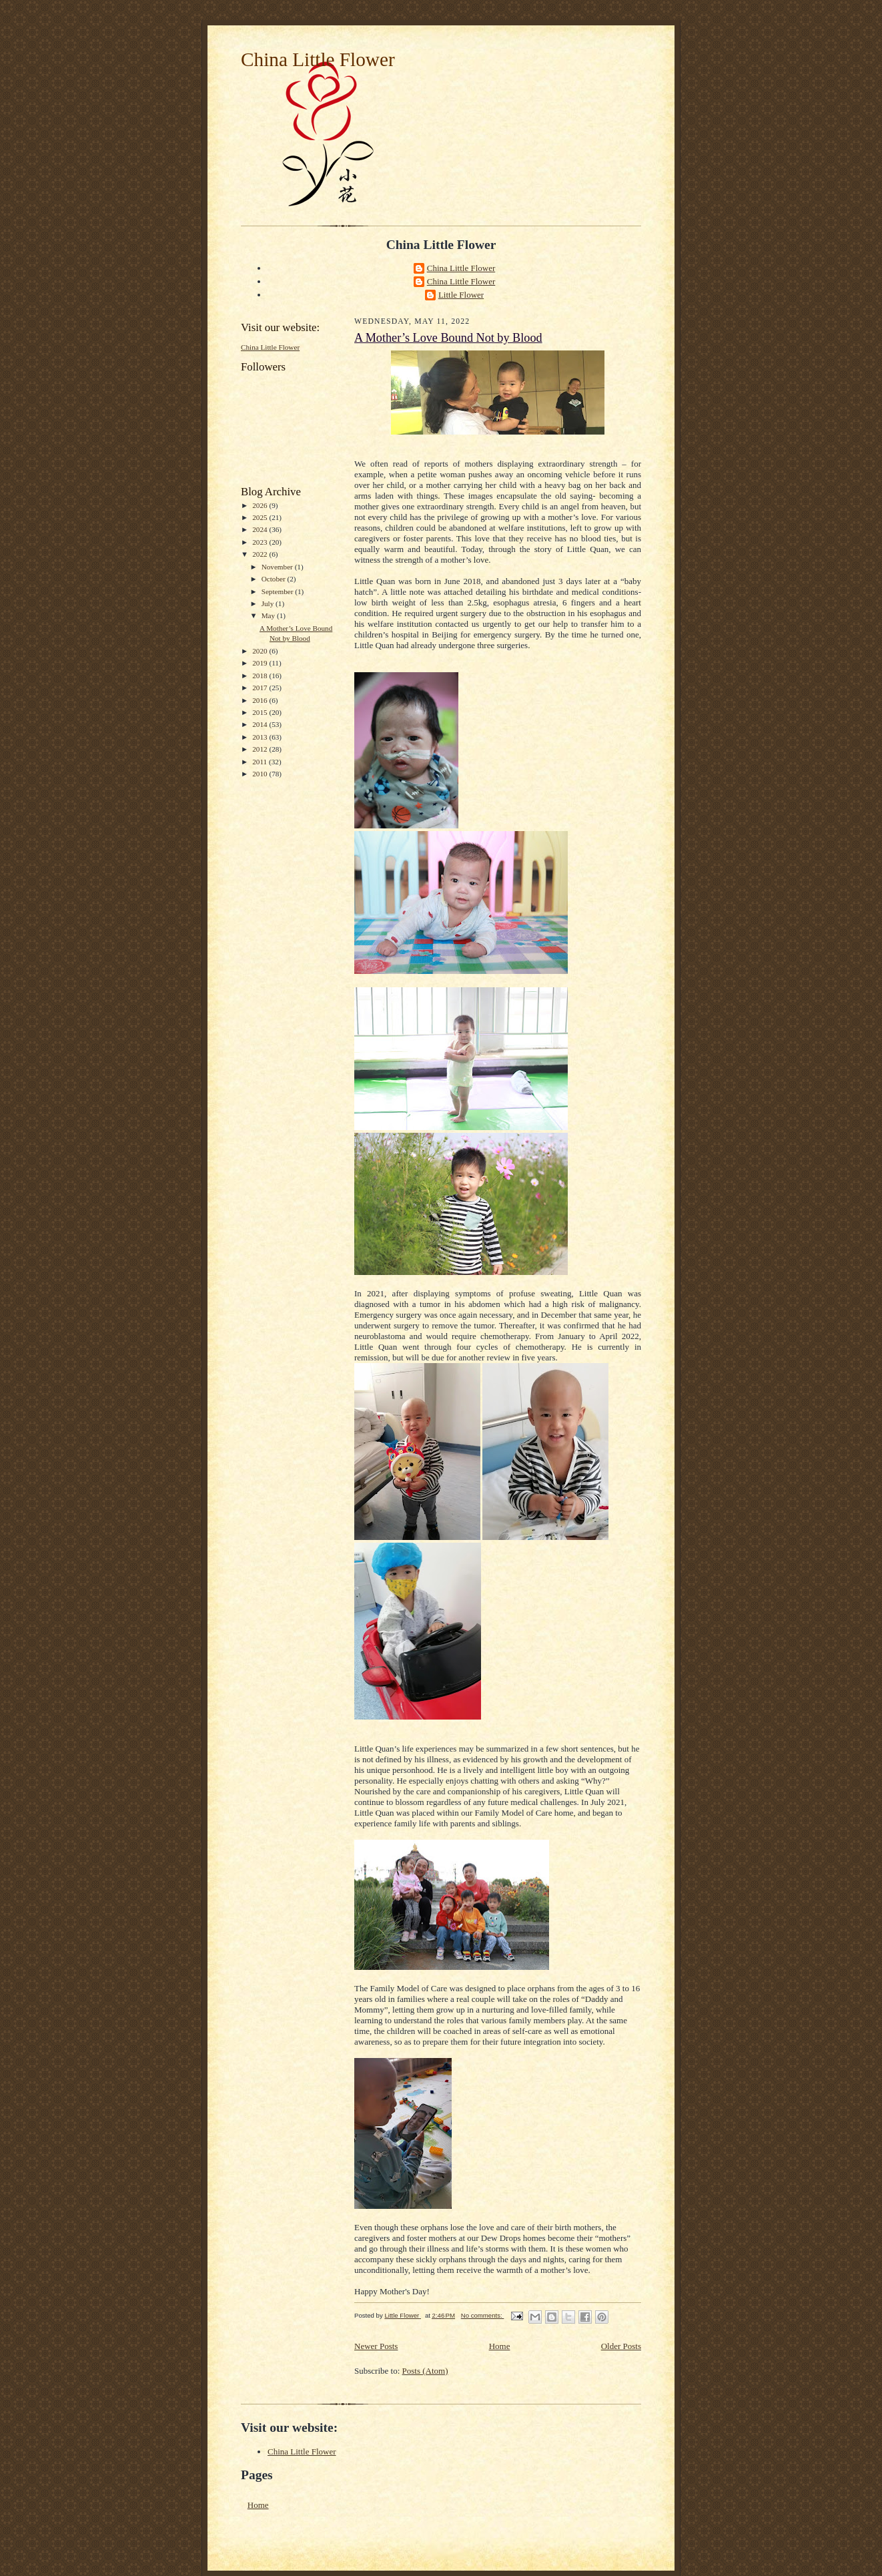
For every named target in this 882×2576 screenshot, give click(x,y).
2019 (260, 663)
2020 (260, 651)
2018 (260, 676)
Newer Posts (376, 2346)
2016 (260, 700)
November (278, 567)
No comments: (482, 2315)
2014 (260, 724)
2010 (260, 774)
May (269, 615)
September (279, 591)
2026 (260, 505)
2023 (260, 542)
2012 (260, 749)
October (275, 579)
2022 (260, 554)
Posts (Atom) (425, 2371)
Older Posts (621, 2346)
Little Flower (461, 295)
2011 (260, 762)
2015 (260, 712)
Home (499, 2346)
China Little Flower (318, 59)
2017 (260, 688)
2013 (260, 737)
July (269, 603)
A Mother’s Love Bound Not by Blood (448, 337)
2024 (260, 529)
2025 (260, 517)
